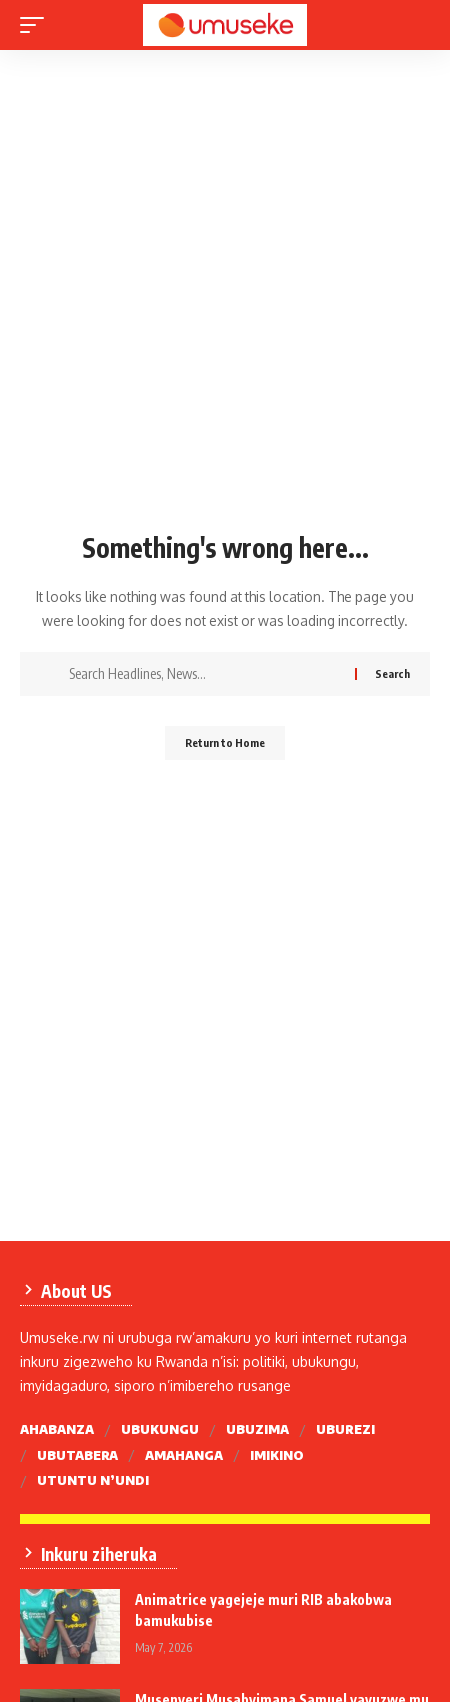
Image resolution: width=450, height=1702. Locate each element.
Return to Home (225, 742)
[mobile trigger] (37, 25)
